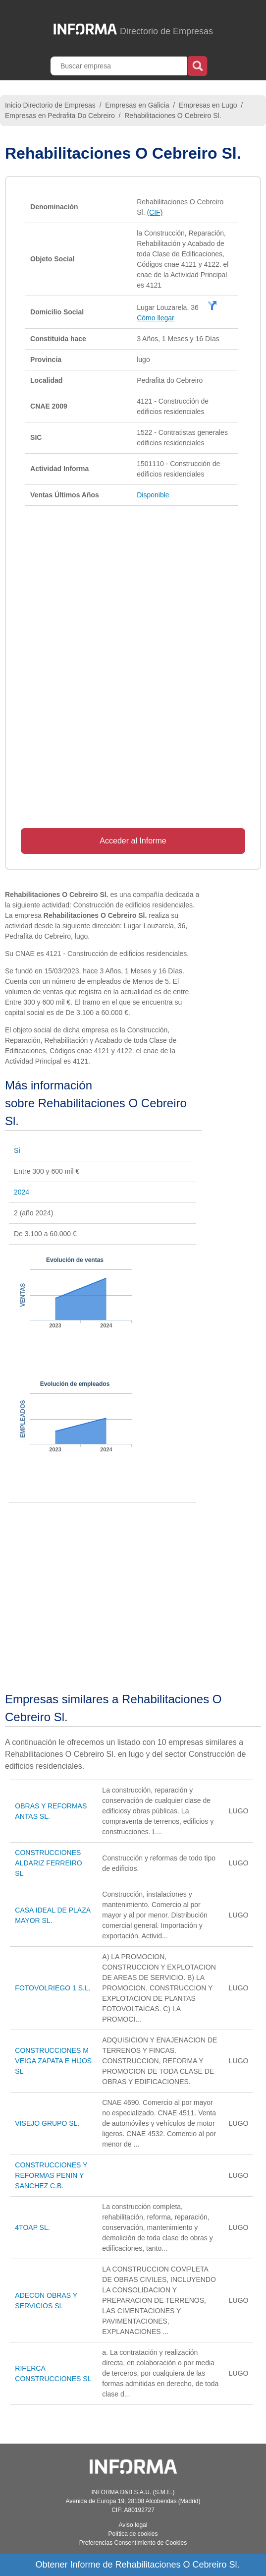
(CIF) (154, 212)
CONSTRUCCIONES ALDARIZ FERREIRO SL (48, 1863)
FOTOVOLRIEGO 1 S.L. (52, 1988)
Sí (17, 1150)
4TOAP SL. (32, 2227)
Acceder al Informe (133, 841)
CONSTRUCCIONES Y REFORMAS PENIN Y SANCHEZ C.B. (51, 2175)
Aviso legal (133, 2524)
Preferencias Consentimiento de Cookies (133, 2542)
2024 (21, 1192)
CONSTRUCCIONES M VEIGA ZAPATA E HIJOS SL (53, 2060)
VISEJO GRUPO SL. (47, 2123)
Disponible (153, 495)
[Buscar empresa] (120, 66)
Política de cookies (133, 2533)
